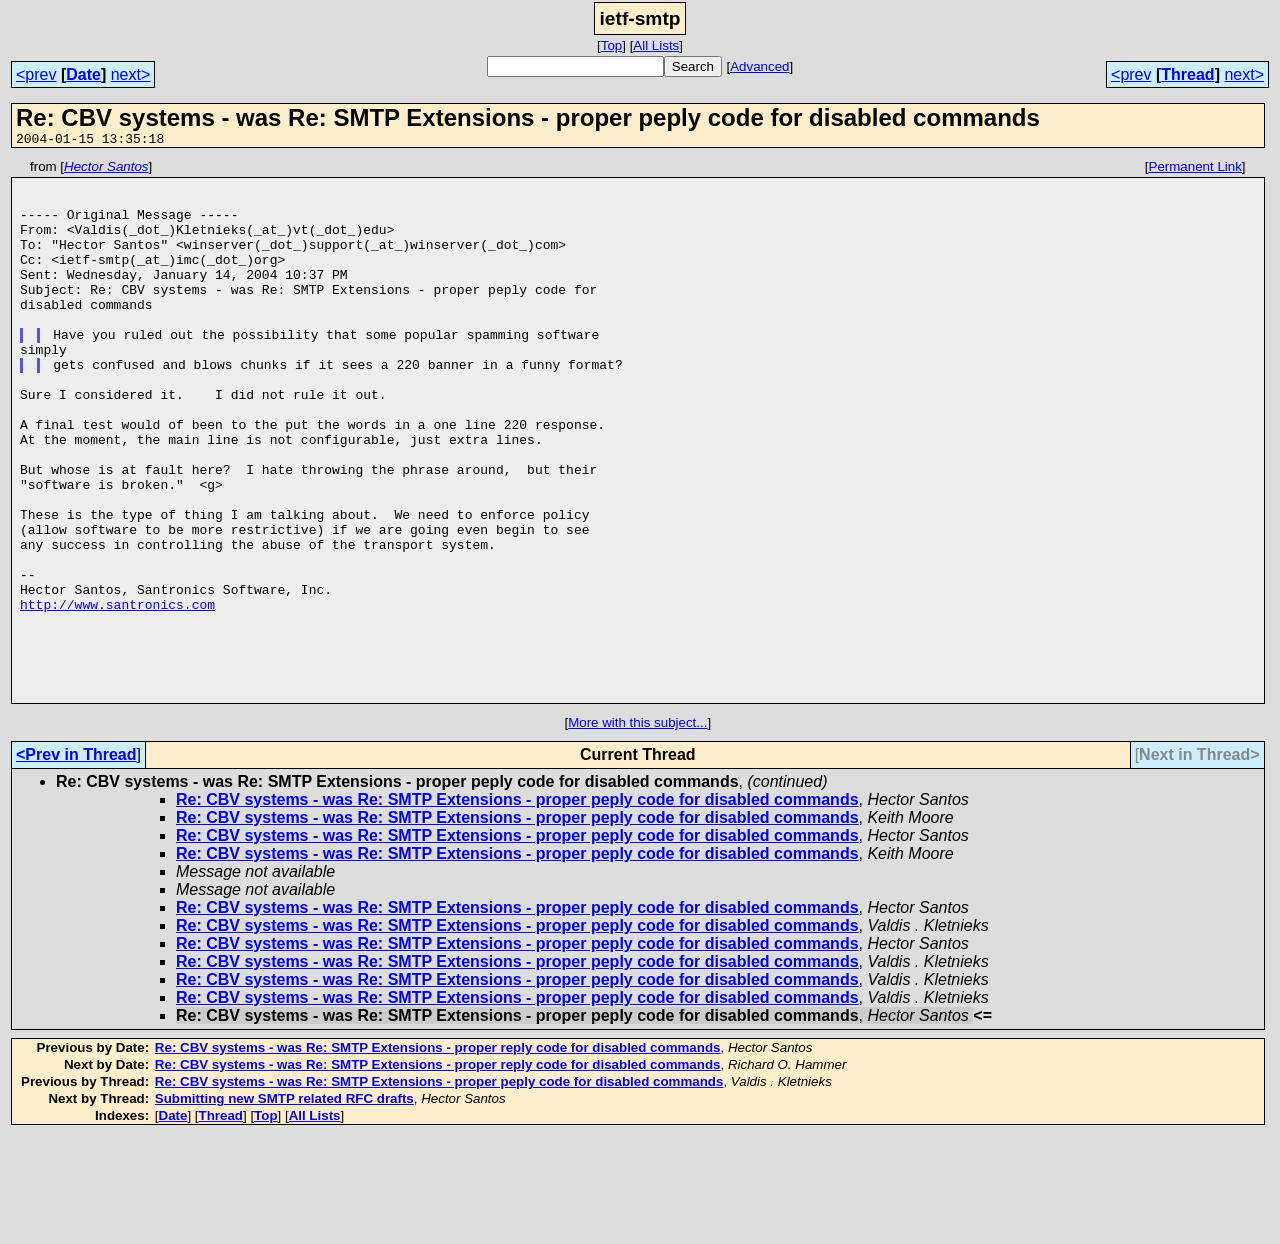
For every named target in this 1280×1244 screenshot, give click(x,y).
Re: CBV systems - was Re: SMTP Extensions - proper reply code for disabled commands (438, 1155)
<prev (36, 74)
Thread (1187, 74)
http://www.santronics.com (117, 694)
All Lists (656, 45)
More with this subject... (637, 830)
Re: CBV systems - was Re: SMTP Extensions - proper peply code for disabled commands (517, 907)
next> (131, 74)
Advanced (759, 66)
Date (83, 74)
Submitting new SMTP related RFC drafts (284, 1206)
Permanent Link (1195, 169)
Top (612, 45)
